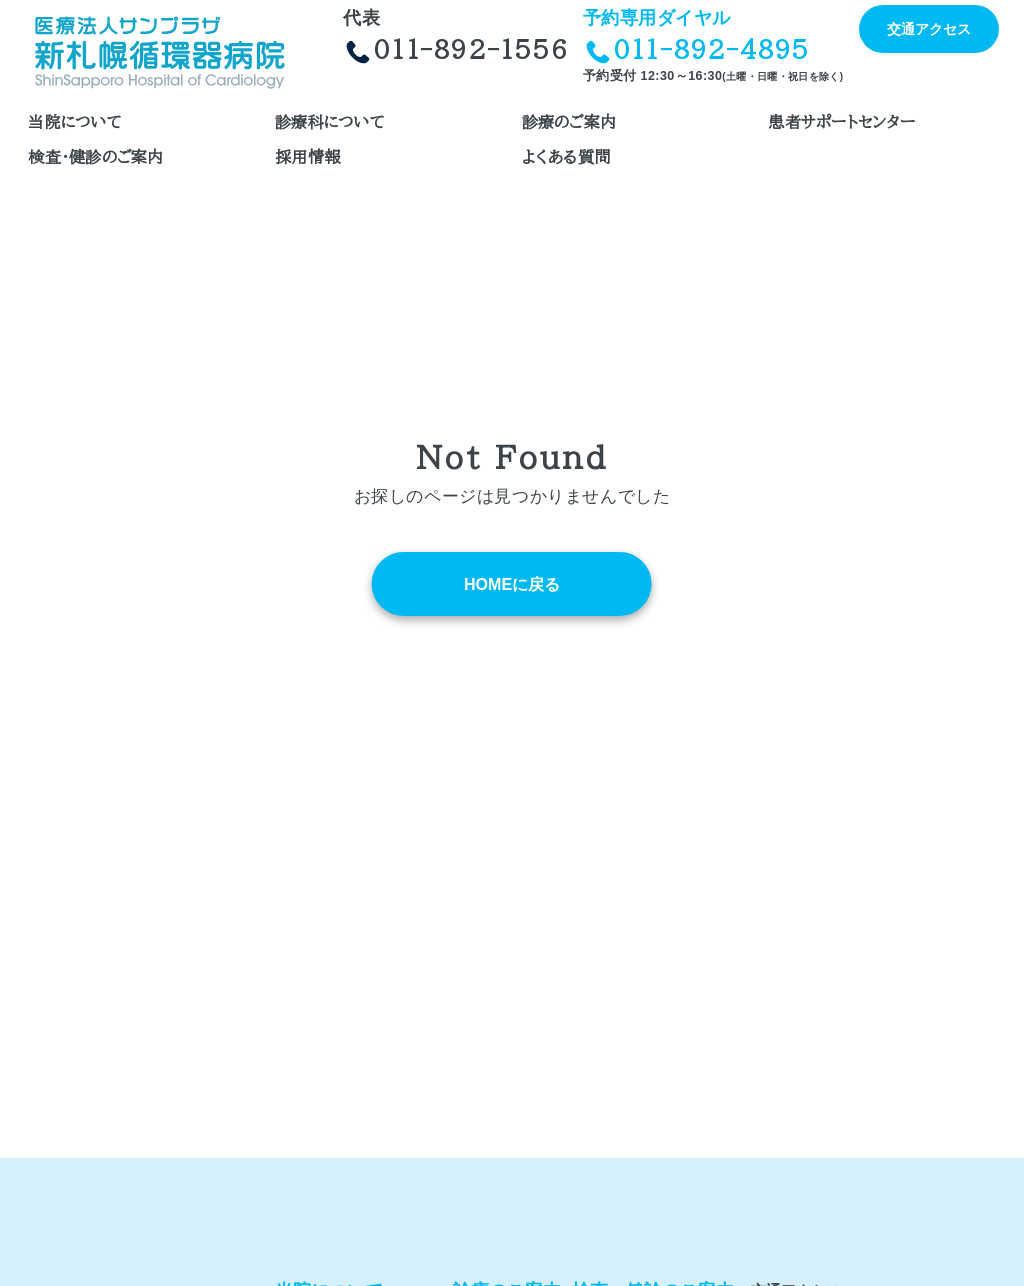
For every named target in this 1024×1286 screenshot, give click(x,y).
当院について (74, 122)
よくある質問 (566, 157)
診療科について (330, 122)
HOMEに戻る (512, 584)
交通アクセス (929, 29)
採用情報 (307, 157)
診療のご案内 (569, 122)
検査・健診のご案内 (95, 157)
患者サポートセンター (841, 122)
